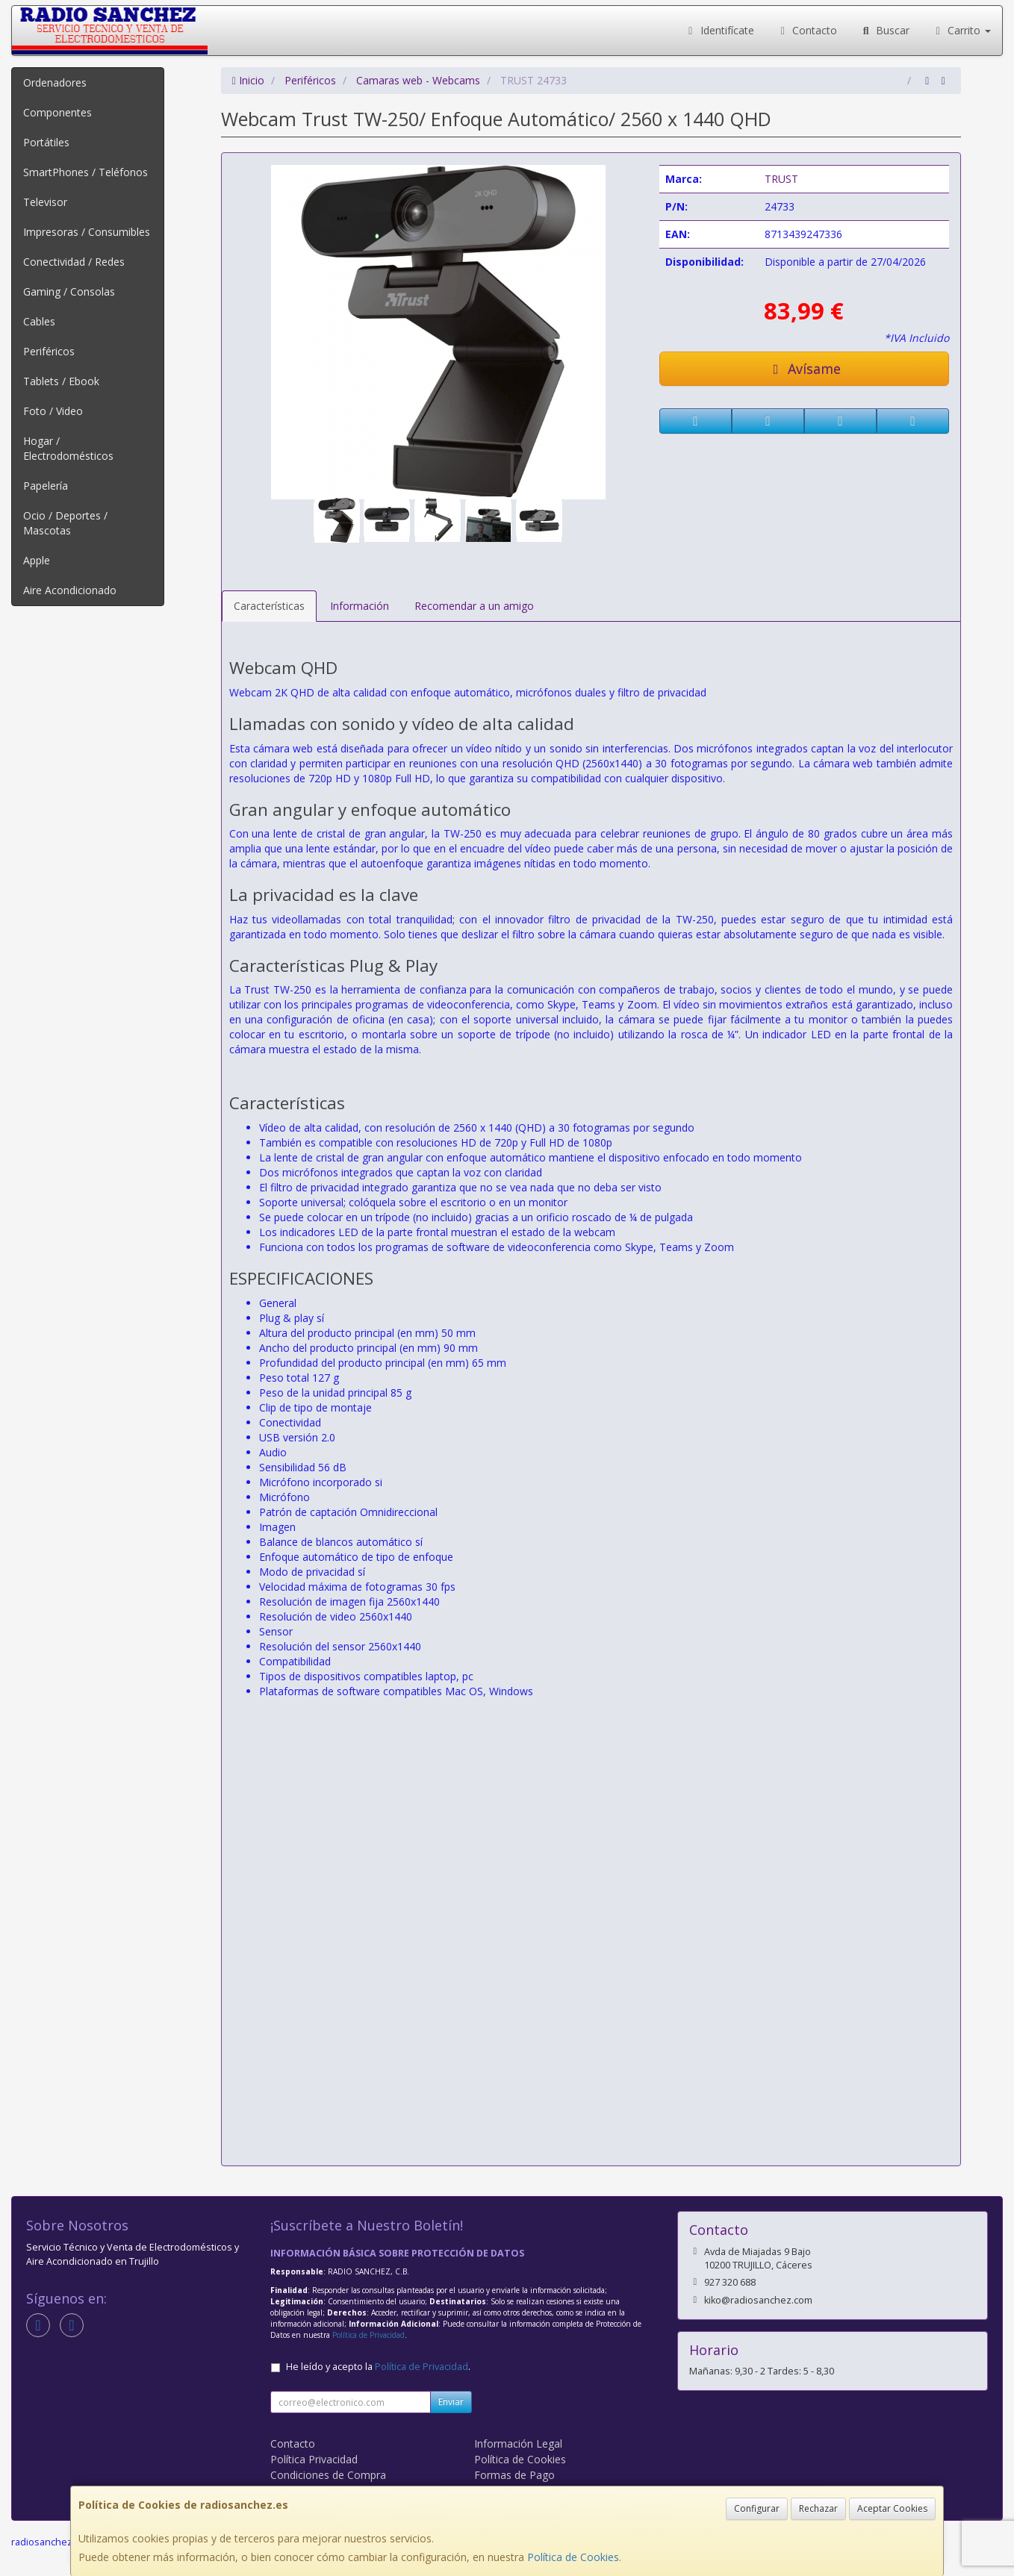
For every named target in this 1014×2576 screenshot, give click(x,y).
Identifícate (719, 30)
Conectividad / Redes (74, 262)
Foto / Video (53, 411)
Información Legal (518, 2443)
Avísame (805, 369)
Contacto (807, 30)
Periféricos (49, 351)
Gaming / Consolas (69, 291)
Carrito (962, 30)
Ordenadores (55, 82)
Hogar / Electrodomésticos (68, 448)
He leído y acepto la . (378, 2366)
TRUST (781, 179)
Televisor (45, 202)
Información (359, 606)
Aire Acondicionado (69, 590)
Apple (36, 560)
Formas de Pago (514, 2475)
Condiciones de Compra (328, 2475)
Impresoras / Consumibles (86, 232)
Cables (39, 321)
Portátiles (46, 142)
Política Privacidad (314, 2459)
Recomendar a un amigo (474, 606)
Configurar (757, 2508)
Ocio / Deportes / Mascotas (65, 522)
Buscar (884, 30)
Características (269, 606)
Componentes (57, 112)
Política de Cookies (573, 2557)
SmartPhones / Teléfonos (85, 172)
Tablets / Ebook (61, 381)
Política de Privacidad (368, 2335)
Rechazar (818, 2508)
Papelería (45, 485)
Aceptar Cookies (892, 2508)
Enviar (451, 2401)
